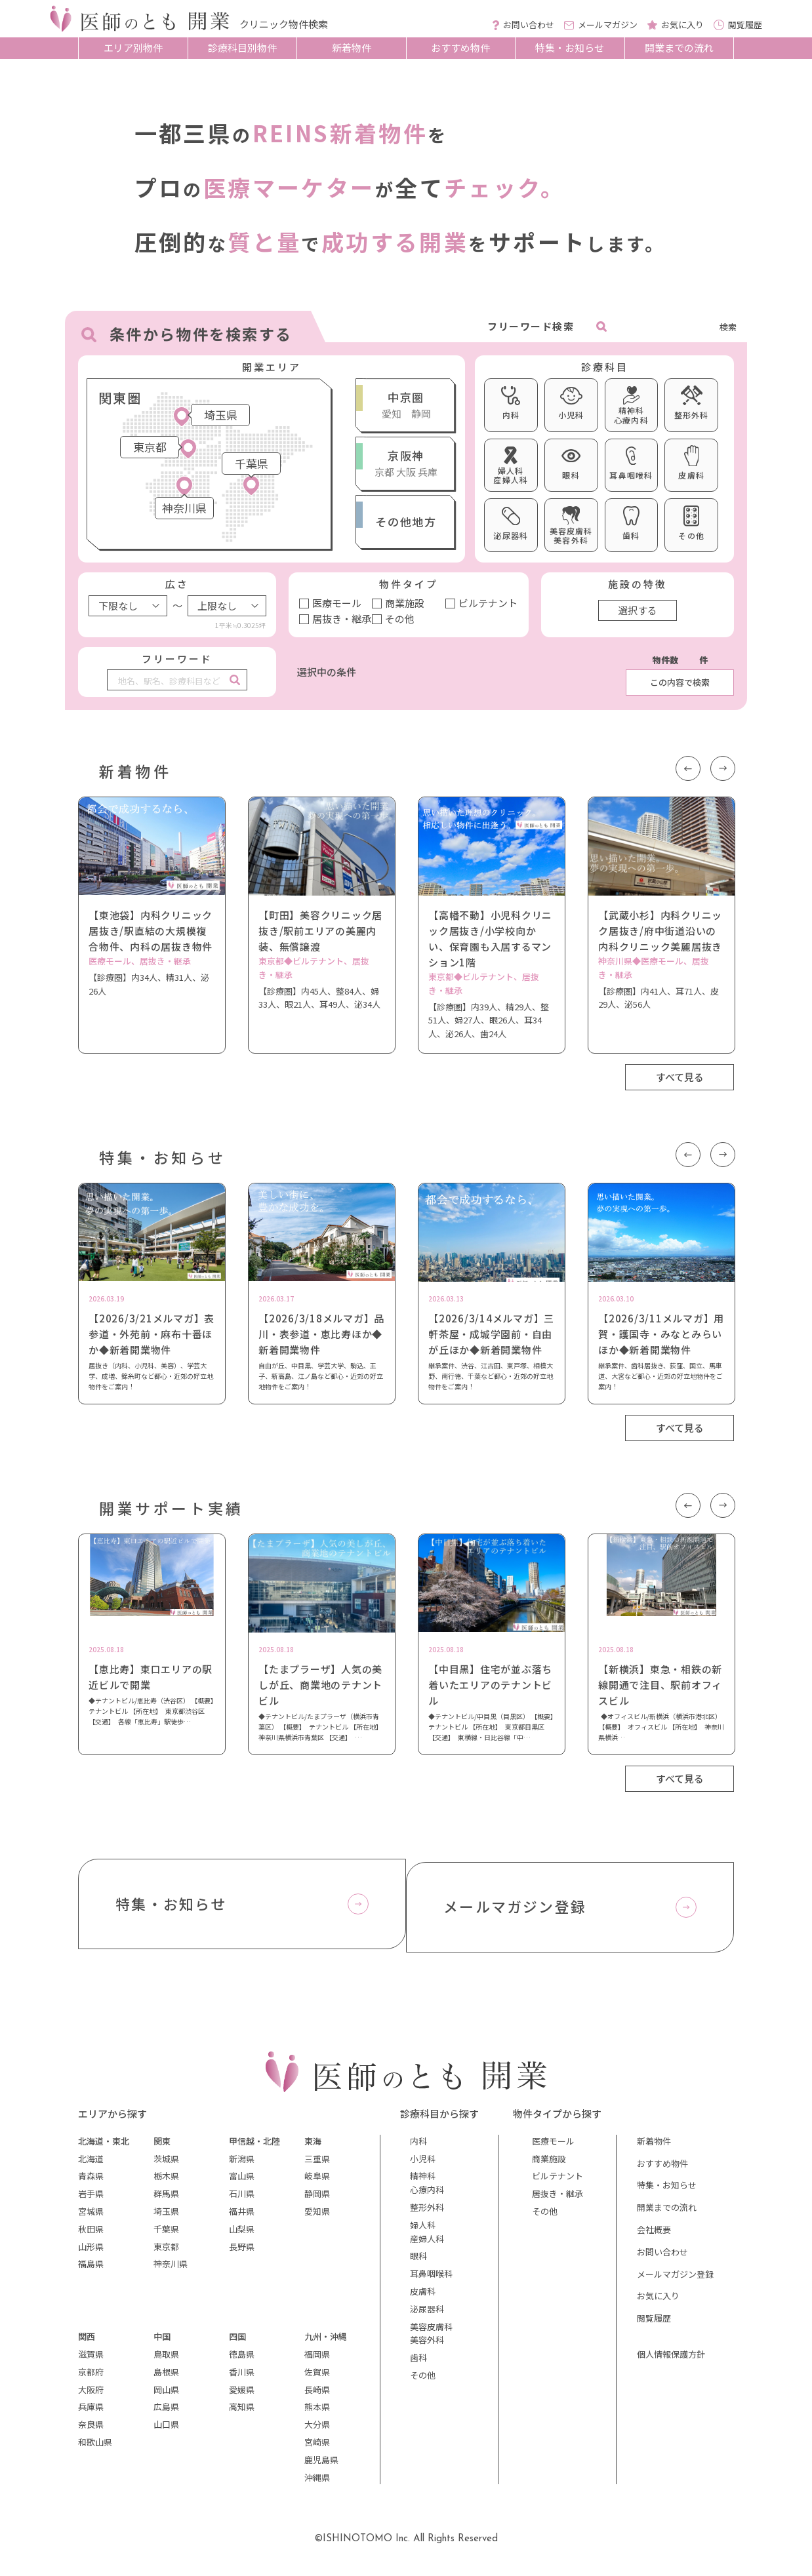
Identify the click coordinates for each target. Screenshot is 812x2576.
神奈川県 (170, 2271)
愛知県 (317, 2218)
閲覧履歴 (654, 2325)
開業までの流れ (679, 47)
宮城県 (91, 2218)
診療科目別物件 (242, 47)
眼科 (418, 2263)
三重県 (317, 2166)
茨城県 (166, 2166)
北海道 (91, 2166)
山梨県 (241, 2236)
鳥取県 (166, 2361)
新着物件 (351, 47)
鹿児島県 (321, 2467)
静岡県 (317, 2200)
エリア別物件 (133, 47)
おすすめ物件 (460, 47)
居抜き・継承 (341, 618)
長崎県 (317, 2396)
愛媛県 (241, 2396)
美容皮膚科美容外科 (431, 2341)
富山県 (241, 2183)
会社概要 (654, 2236)
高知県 (241, 2414)
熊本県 (317, 2414)
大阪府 (91, 2396)
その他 (400, 618)
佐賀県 (317, 2379)
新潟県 (241, 2166)
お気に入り (658, 2303)
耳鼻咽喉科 (431, 2280)
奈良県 (91, 2431)
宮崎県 (317, 2449)
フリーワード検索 (530, 326)
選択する (637, 610)
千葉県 (166, 2236)
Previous (686, 767)
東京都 (166, 2254)
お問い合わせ (662, 2259)
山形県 (91, 2254)
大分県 (317, 2431)
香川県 (241, 2379)
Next (721, 767)
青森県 (91, 2183)
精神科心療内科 (427, 2190)
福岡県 (317, 2361)
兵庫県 (91, 2414)
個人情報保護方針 (671, 2361)
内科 (418, 2148)
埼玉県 (166, 2218)
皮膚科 (423, 2298)
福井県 (241, 2218)
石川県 (241, 2200)
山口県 (166, 2431)
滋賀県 (91, 2361)
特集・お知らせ (569, 47)
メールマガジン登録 (675, 2281)
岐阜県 (317, 2183)
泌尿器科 (427, 2316)
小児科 (423, 2166)
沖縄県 (317, 2484)
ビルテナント (488, 603)
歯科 (418, 2364)
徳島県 (241, 2361)
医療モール (336, 603)
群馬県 (166, 2200)
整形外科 (427, 2214)
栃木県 (166, 2183)
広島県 (166, 2414)
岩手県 (91, 2200)
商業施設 (404, 603)
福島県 (91, 2271)
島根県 (166, 2379)
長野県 (241, 2254)
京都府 (91, 2379)
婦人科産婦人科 (427, 2239)
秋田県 (91, 2236)
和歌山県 (95, 2449)
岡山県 (166, 2396)
